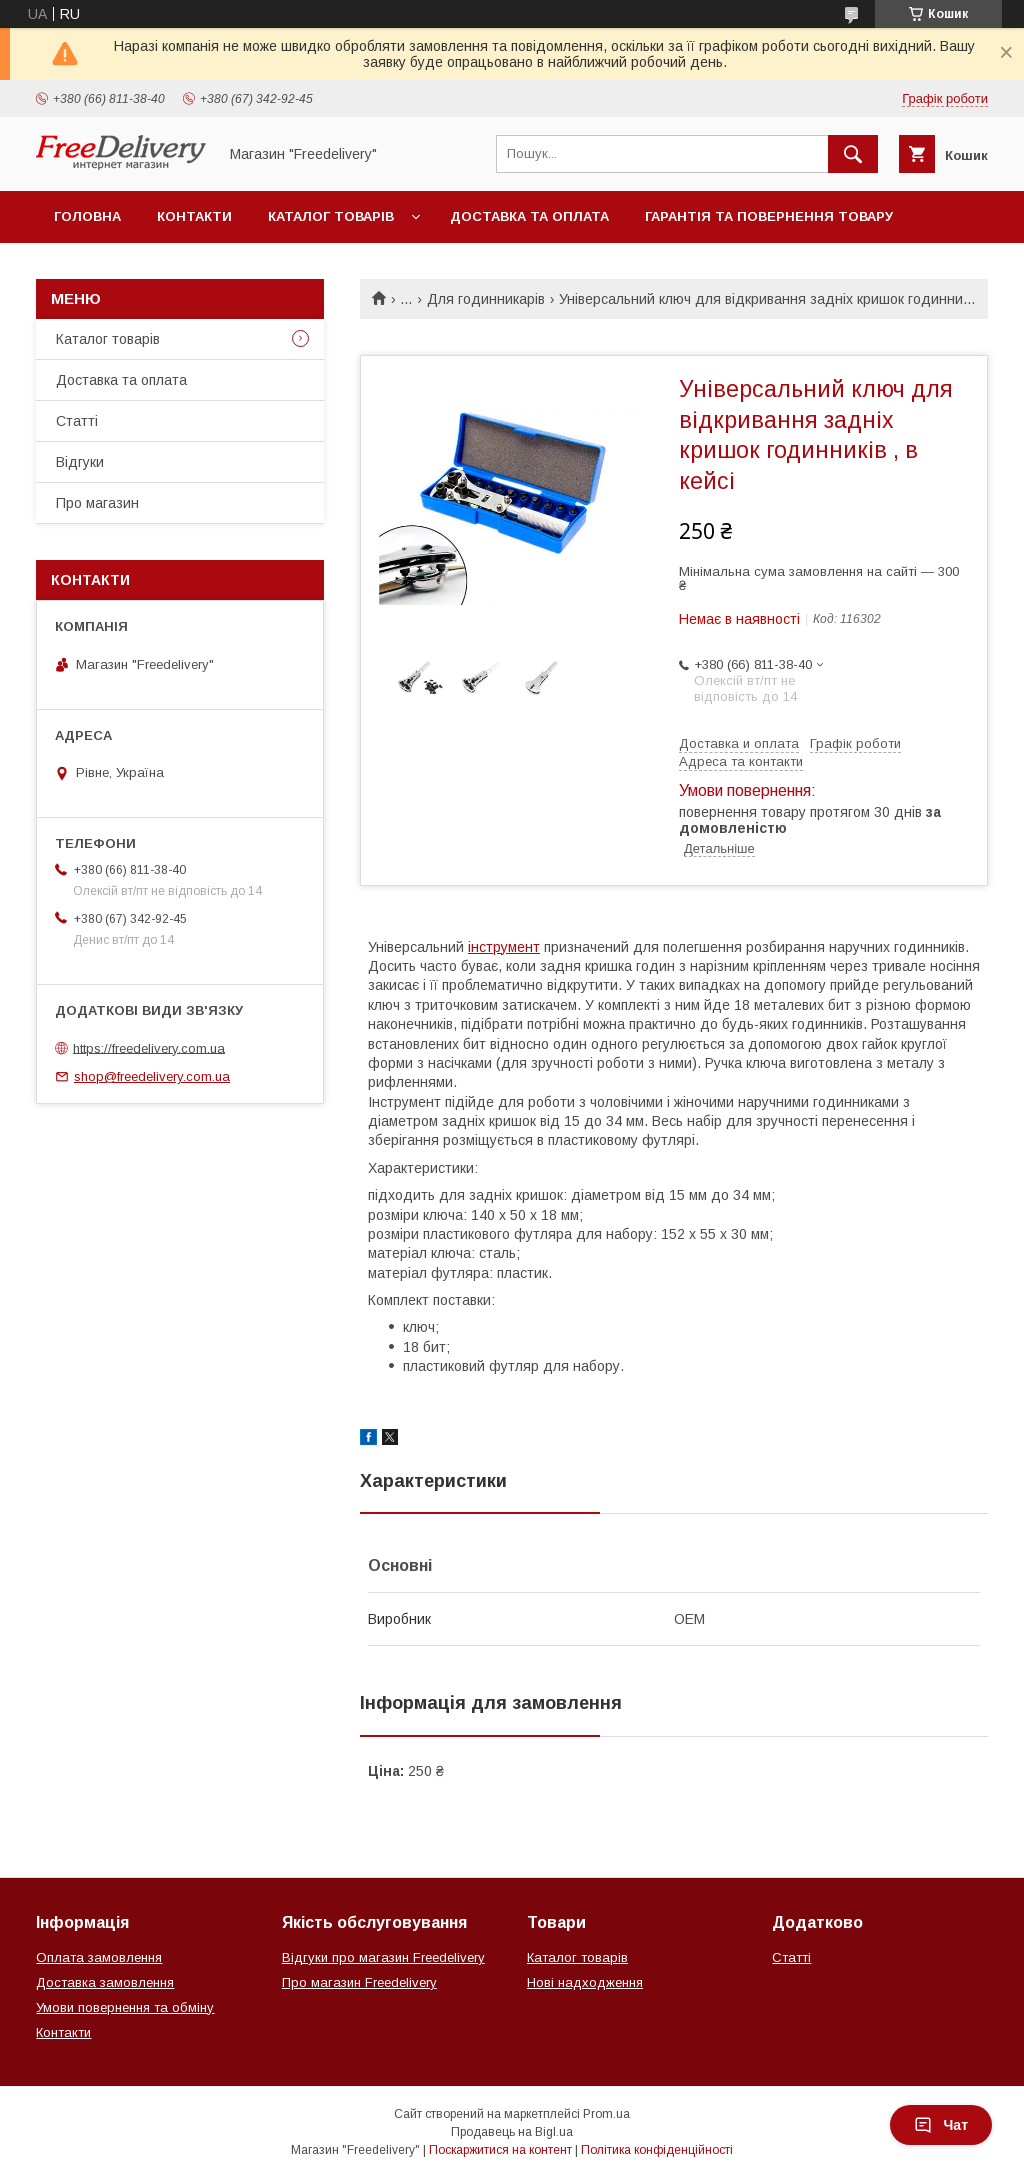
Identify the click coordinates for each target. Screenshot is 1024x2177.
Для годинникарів (486, 299)
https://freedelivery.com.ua (149, 1047)
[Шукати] (853, 154)
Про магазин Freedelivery (359, 1982)
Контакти (194, 216)
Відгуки (80, 462)
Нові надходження (585, 1982)
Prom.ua (606, 2114)
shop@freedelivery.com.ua (152, 1076)
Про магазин (97, 503)
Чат (941, 2125)
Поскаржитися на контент (500, 2150)
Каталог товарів (331, 216)
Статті (77, 421)
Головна (87, 216)
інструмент (504, 947)
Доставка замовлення (105, 1982)
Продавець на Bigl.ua (512, 2132)
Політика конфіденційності (657, 2150)
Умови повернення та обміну (125, 2007)
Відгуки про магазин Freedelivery (383, 1957)
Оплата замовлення (99, 1957)
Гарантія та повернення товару (769, 216)
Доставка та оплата (529, 216)
